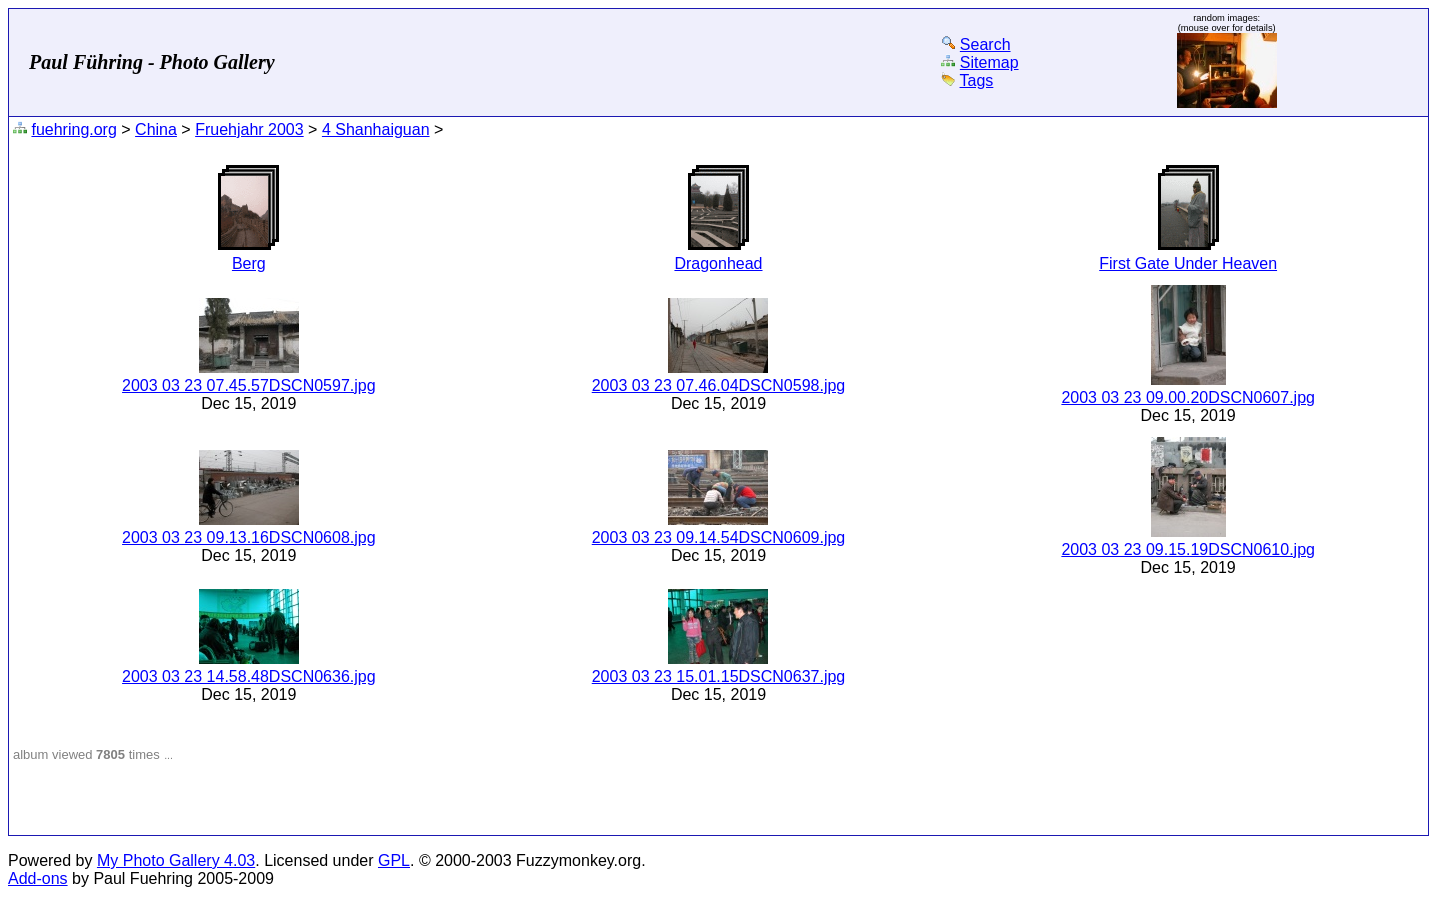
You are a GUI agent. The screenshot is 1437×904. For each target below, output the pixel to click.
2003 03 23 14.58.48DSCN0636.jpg (249, 676)
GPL (394, 860)
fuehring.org (73, 129)
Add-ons (38, 878)
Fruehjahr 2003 (249, 129)
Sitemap (989, 62)
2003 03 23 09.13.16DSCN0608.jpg (249, 537)
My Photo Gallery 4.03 (176, 860)
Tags (977, 80)
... (168, 755)
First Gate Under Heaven (1188, 263)
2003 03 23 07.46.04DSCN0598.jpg (719, 385)
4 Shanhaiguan (376, 129)
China (156, 129)
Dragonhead (718, 263)
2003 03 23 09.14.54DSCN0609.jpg (719, 537)
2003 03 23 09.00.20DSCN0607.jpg (1188, 397)
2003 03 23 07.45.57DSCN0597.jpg (249, 385)
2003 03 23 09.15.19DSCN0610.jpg (1188, 549)
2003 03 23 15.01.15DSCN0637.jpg (719, 676)
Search (985, 44)
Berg (249, 263)
